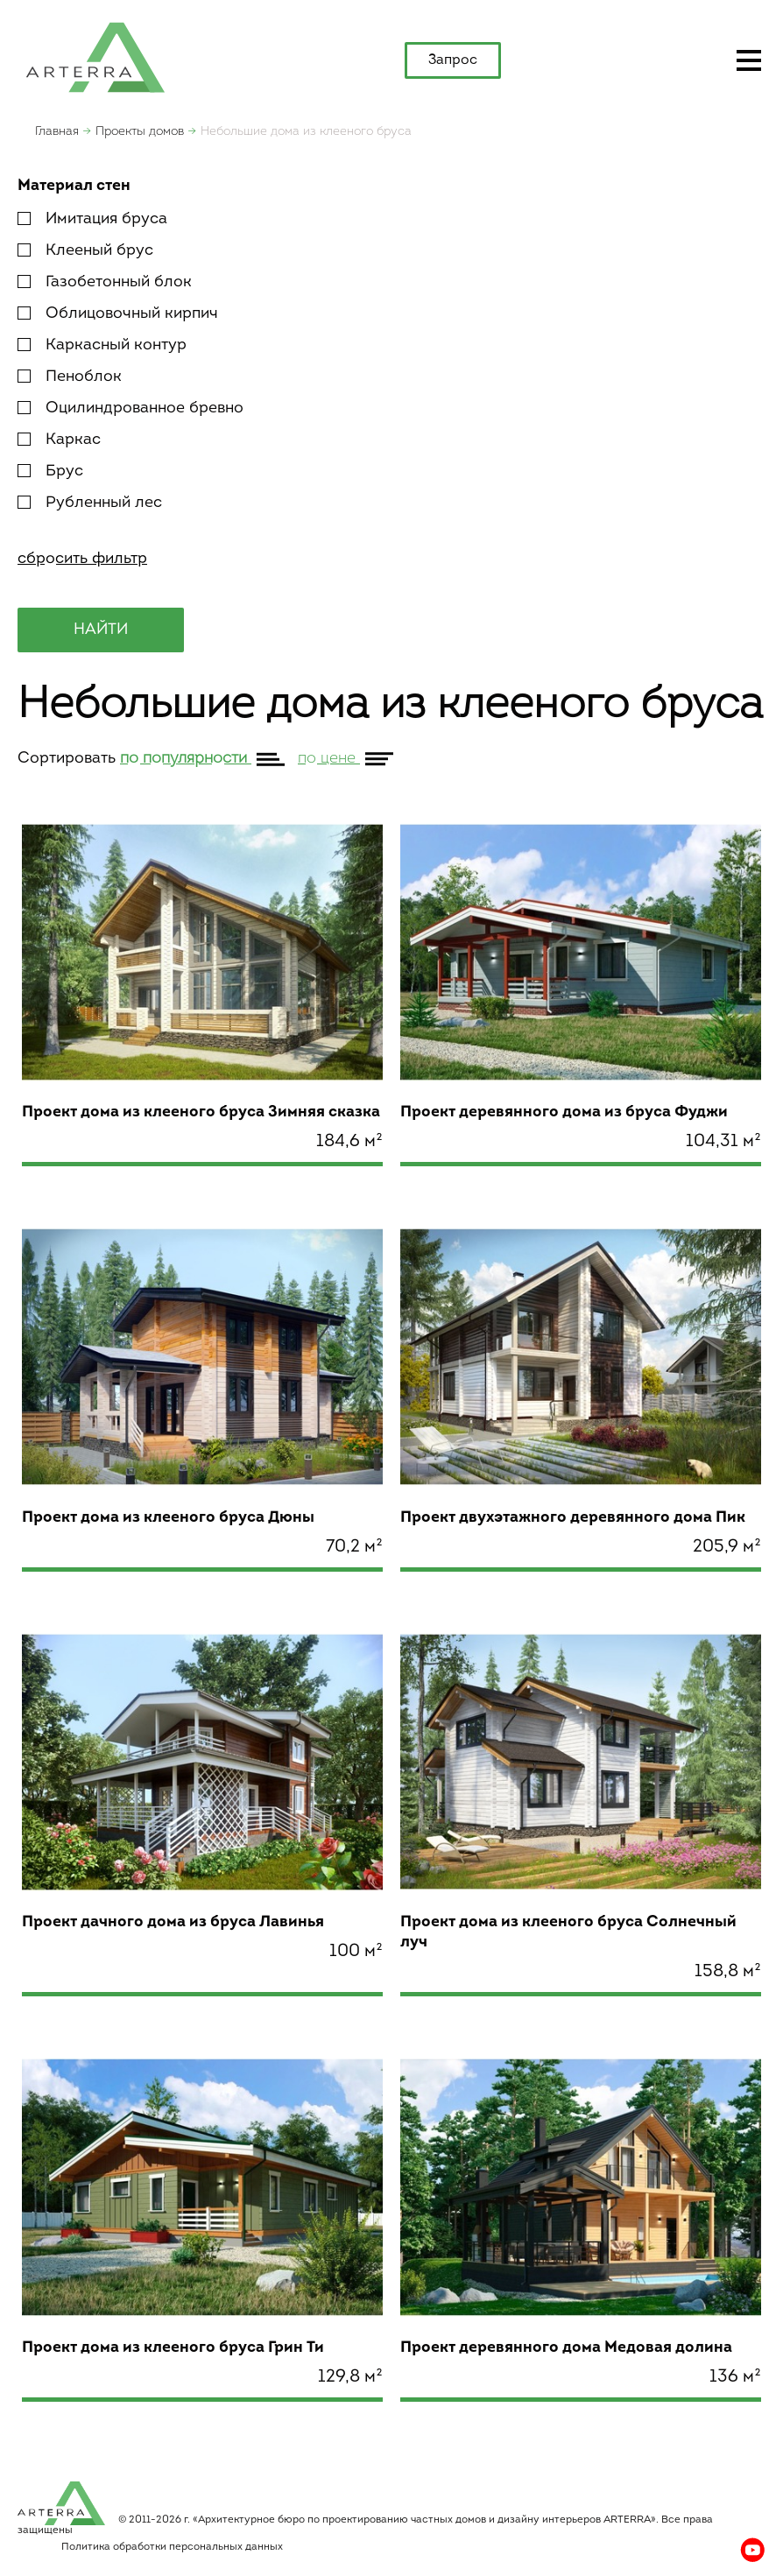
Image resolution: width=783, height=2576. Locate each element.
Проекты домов (139, 131)
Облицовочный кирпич (118, 314)
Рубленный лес (90, 503)
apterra (95, 56)
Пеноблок (70, 377)
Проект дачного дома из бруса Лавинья (173, 1922)
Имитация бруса (92, 219)
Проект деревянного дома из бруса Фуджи (564, 1112)
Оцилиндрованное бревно (130, 408)
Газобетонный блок (105, 282)
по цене (329, 758)
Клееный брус (85, 251)
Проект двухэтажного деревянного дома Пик (572, 1518)
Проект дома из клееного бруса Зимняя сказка (201, 1112)
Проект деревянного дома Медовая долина (566, 2348)
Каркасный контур (102, 345)
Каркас (59, 440)
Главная (57, 131)
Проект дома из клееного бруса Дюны (168, 1518)
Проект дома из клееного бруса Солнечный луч (568, 1932)
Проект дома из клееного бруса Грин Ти (173, 2348)
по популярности (185, 758)
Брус (50, 471)
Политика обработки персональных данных (172, 2547)
